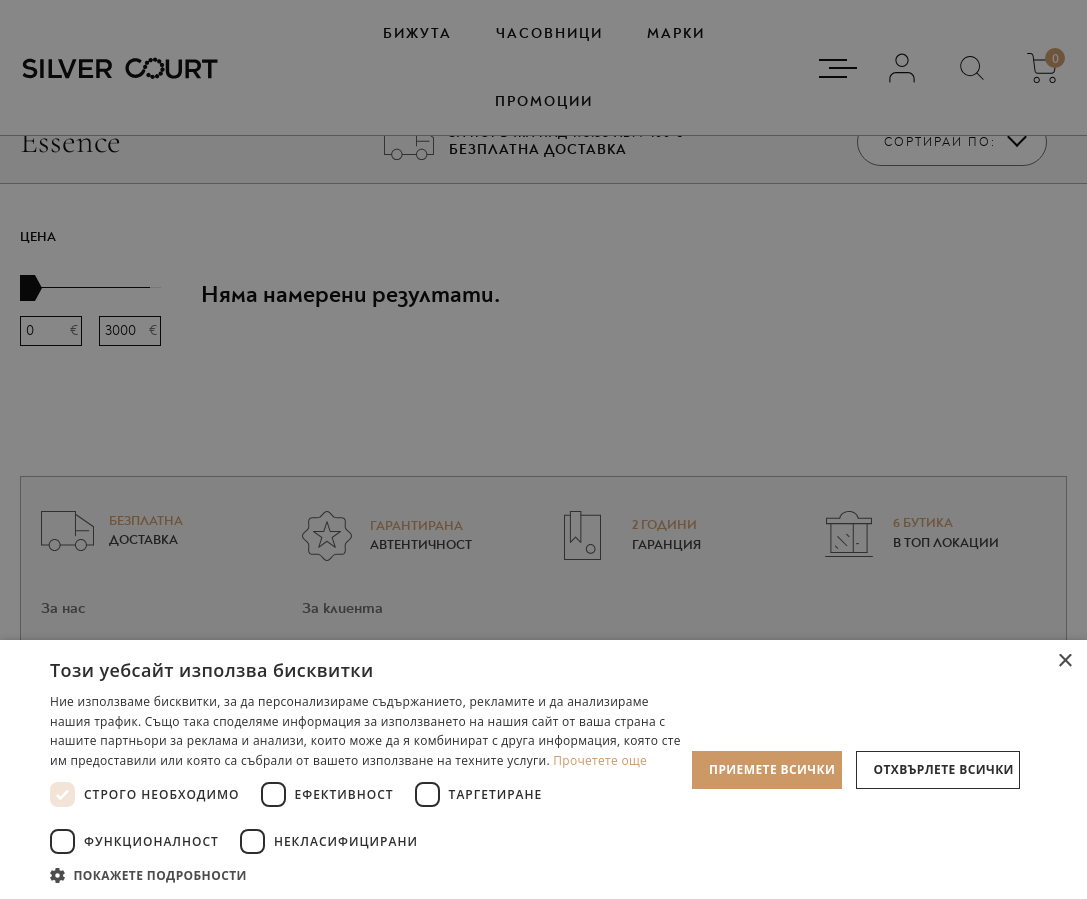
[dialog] (543, 449)
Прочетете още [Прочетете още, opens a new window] (600, 760)
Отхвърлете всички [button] (944, 769)
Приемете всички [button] (772, 769)
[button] (367, 874)
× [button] (1064, 661)
